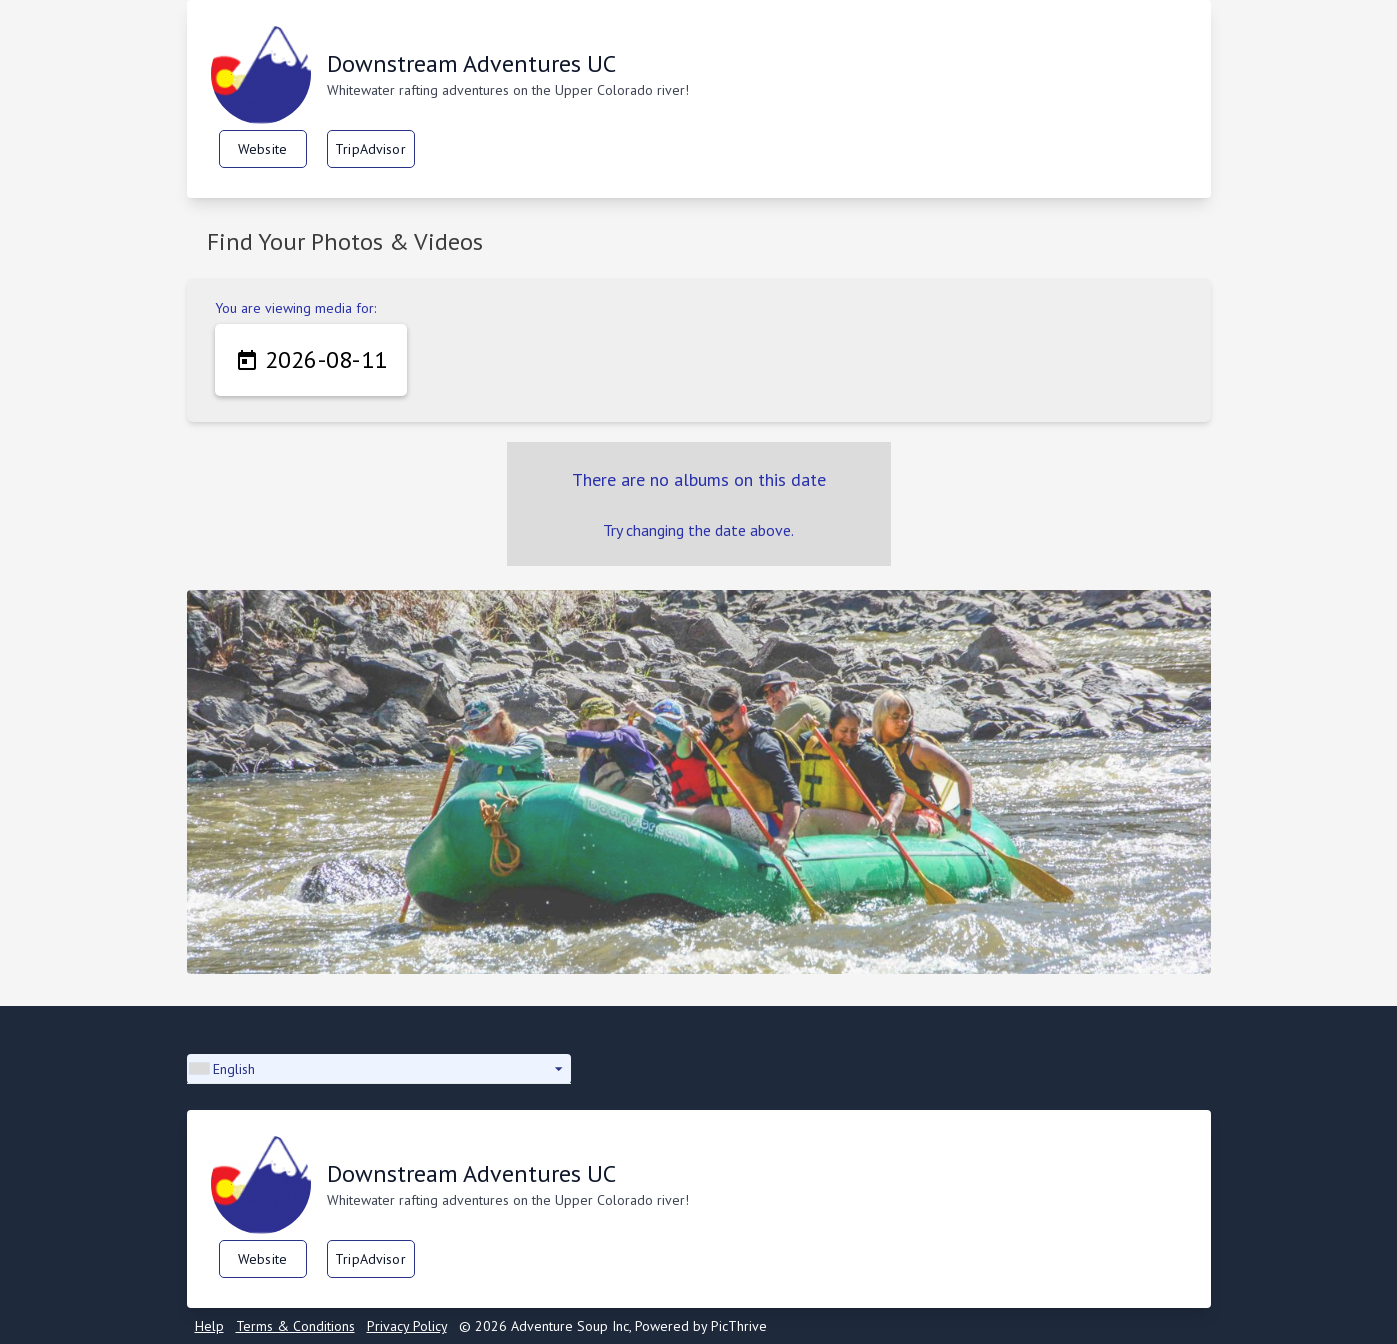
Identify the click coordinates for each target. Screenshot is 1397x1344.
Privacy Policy (407, 1326)
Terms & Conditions (295, 1326)
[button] (379, 1069)
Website (262, 149)
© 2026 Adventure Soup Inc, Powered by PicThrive (613, 1326)
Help (209, 1326)
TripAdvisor (370, 149)
